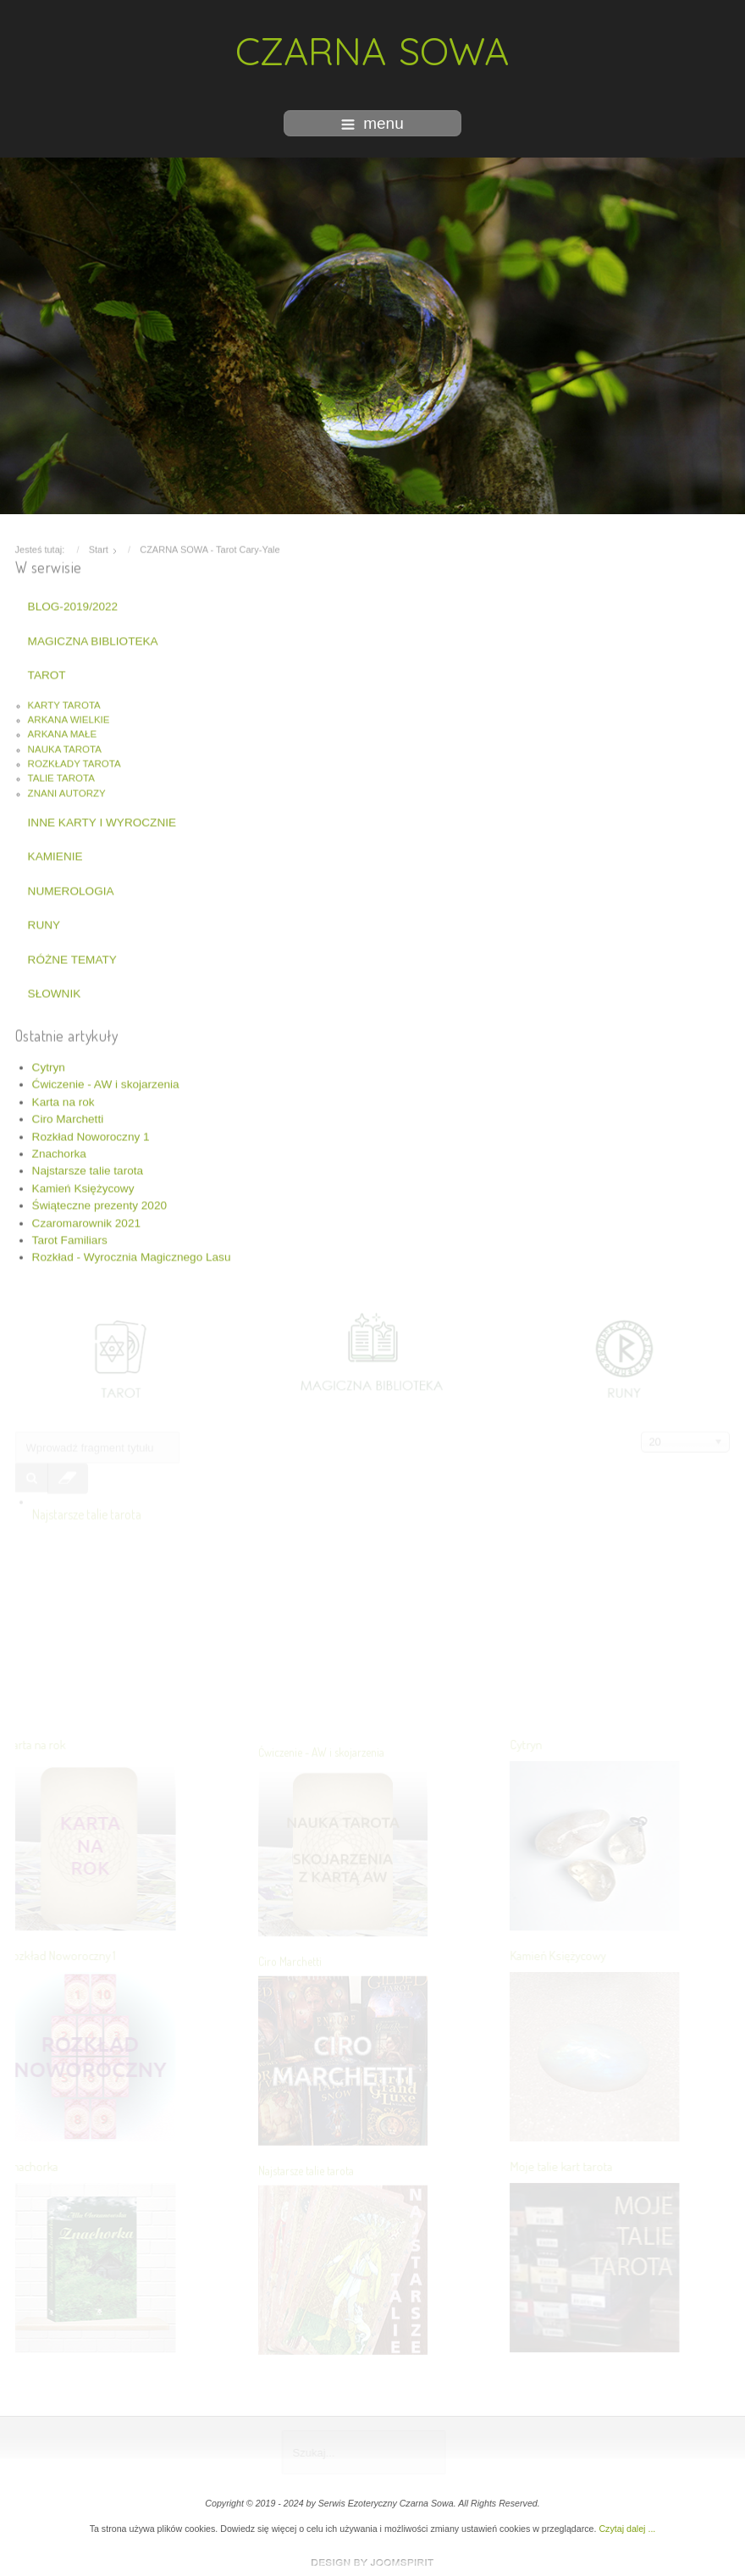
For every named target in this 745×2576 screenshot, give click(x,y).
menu (372, 123)
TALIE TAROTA (61, 776)
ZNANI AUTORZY (67, 790)
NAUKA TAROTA (65, 746)
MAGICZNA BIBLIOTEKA (93, 638)
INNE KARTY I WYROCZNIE (102, 820)
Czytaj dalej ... (627, 2528)
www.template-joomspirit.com (372, 2562)
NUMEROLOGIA (71, 888)
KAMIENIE (55, 854)
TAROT (47, 673)
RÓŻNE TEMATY (72, 956)
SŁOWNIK (54, 990)
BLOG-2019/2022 (73, 604)
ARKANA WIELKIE (69, 717)
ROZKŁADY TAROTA (74, 761)
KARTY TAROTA (64, 702)
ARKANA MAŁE (62, 732)
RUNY (44, 923)
